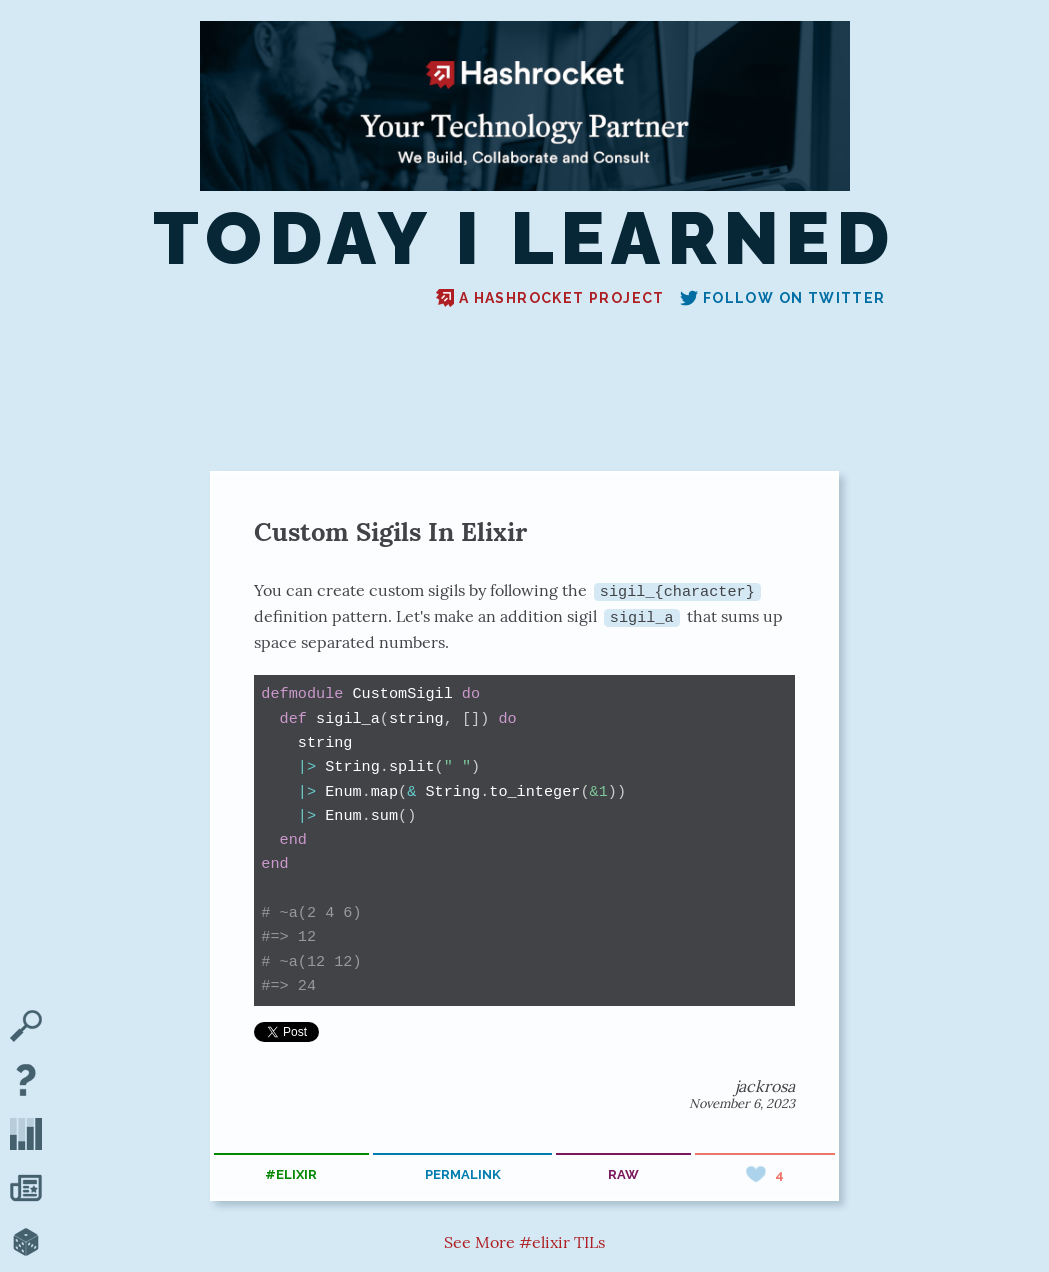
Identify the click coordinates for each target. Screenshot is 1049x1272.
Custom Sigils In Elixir (390, 531)
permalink (463, 1173)
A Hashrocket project (550, 298)
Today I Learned (524, 238)
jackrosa (765, 1086)
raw (623, 1173)
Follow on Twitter (783, 298)
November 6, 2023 (742, 1103)
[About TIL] (26, 1082)
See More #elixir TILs (524, 1242)
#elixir (291, 1173)
